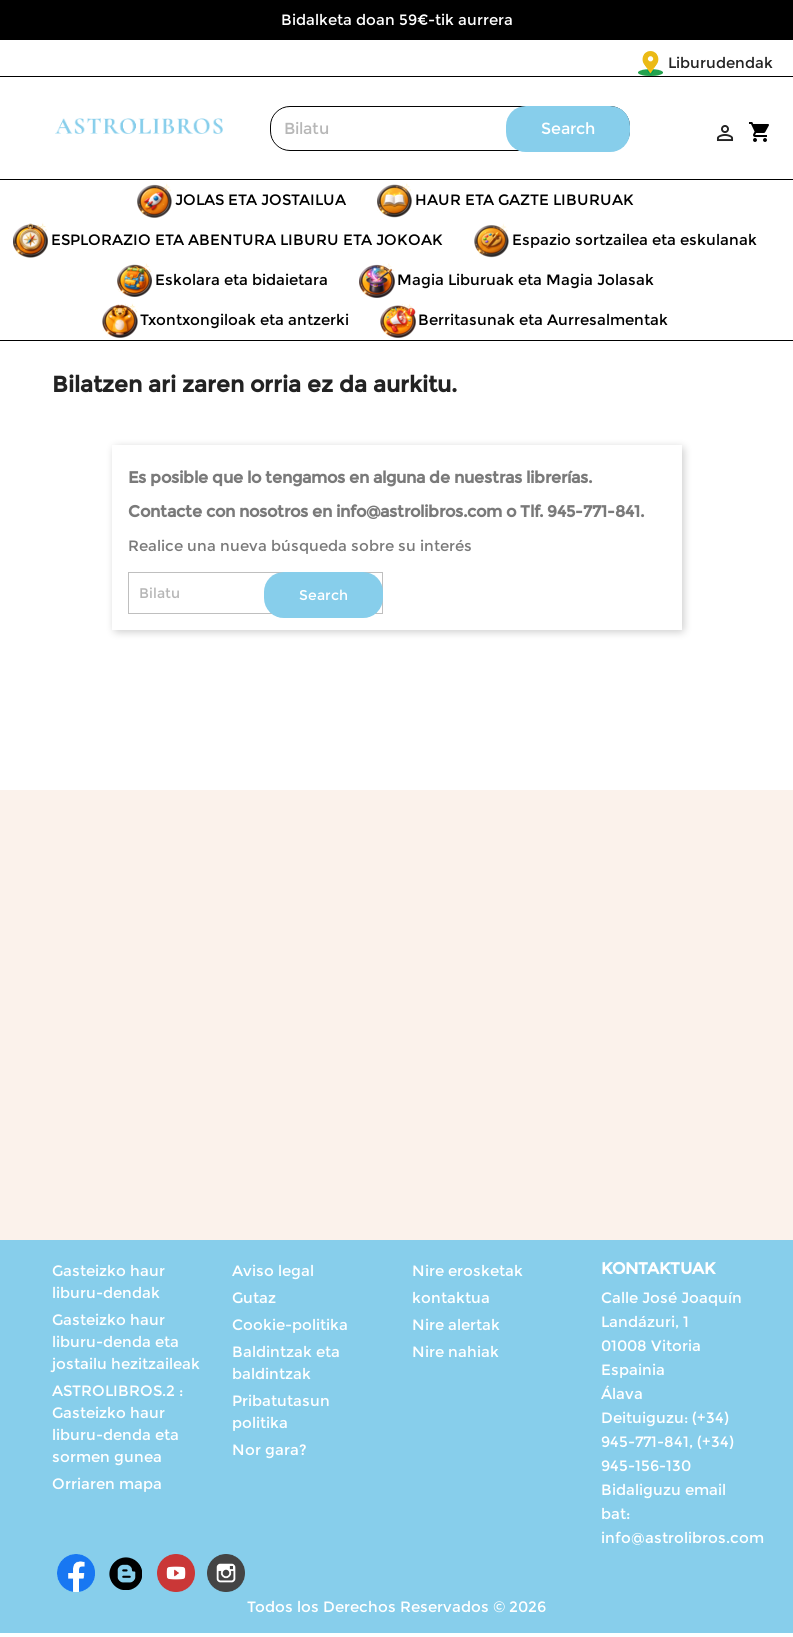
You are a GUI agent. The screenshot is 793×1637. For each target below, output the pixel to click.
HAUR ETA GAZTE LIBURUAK (524, 203)
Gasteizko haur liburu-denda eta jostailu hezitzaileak (126, 1345)
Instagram (226, 1577)
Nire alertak (456, 1328)
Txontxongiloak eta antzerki (244, 323)
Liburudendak (602, 62)
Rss (126, 1577)
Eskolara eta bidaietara (241, 283)
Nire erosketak (467, 1274)
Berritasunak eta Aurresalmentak (543, 323)
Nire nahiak (455, 1355)
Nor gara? (269, 1453)
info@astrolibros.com (682, 1541)
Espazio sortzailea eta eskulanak (634, 243)
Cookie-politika (290, 1328)
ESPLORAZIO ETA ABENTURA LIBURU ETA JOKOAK (247, 243)
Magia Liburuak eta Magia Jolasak (525, 283)
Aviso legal (273, 1274)
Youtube (176, 1577)
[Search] (450, 132)
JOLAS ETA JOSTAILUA (260, 203)
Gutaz (254, 1301)
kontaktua (451, 1301)
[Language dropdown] (731, 64)
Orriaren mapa (107, 1487)
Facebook (76, 1577)
